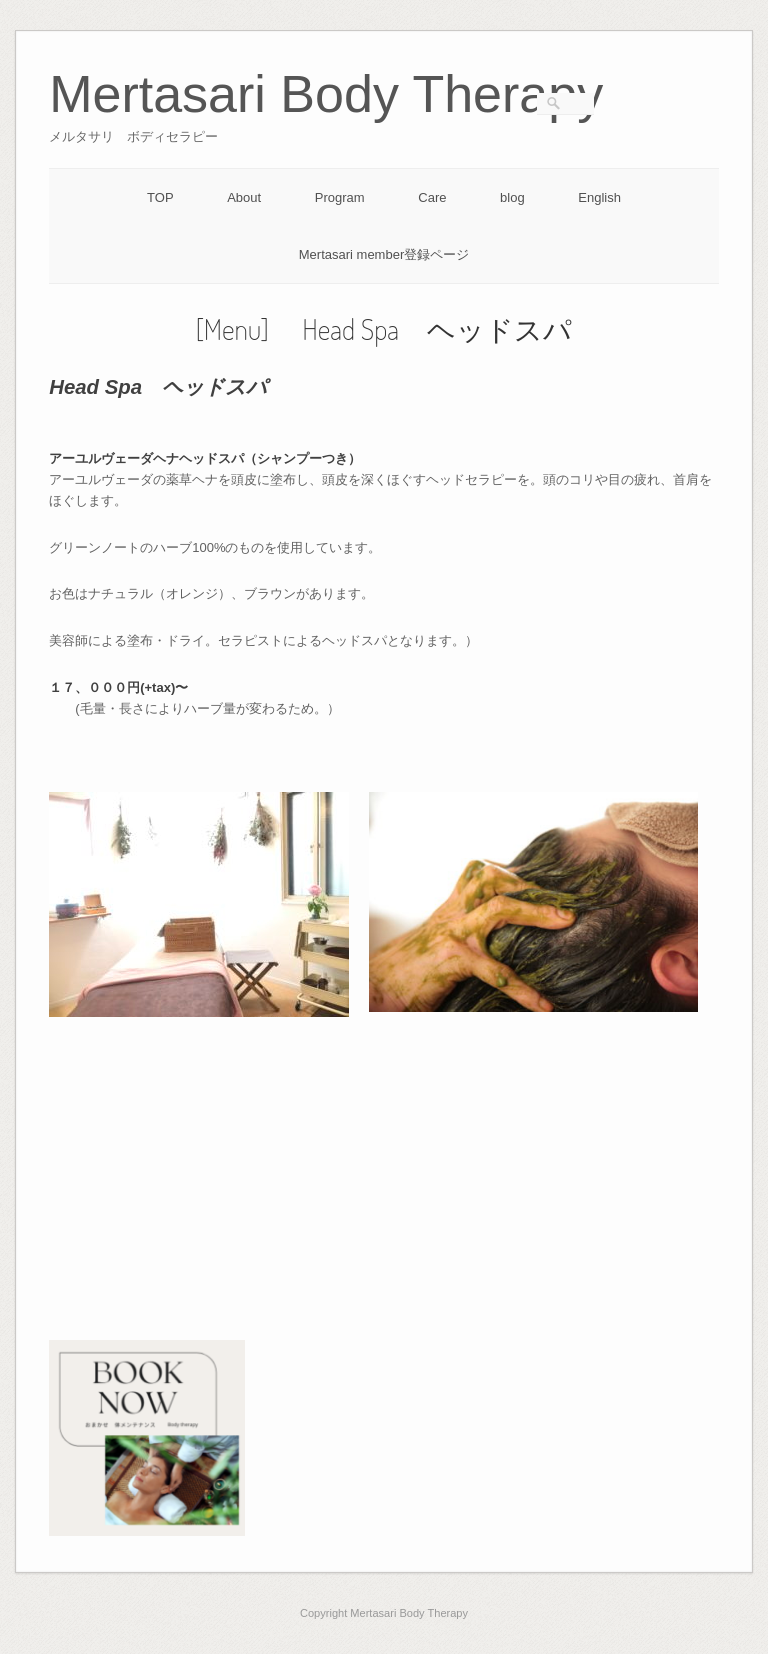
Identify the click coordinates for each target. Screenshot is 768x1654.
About (244, 197)
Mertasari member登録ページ (384, 254)
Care (432, 197)
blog (512, 197)
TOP (160, 197)
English (599, 197)
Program (340, 197)
